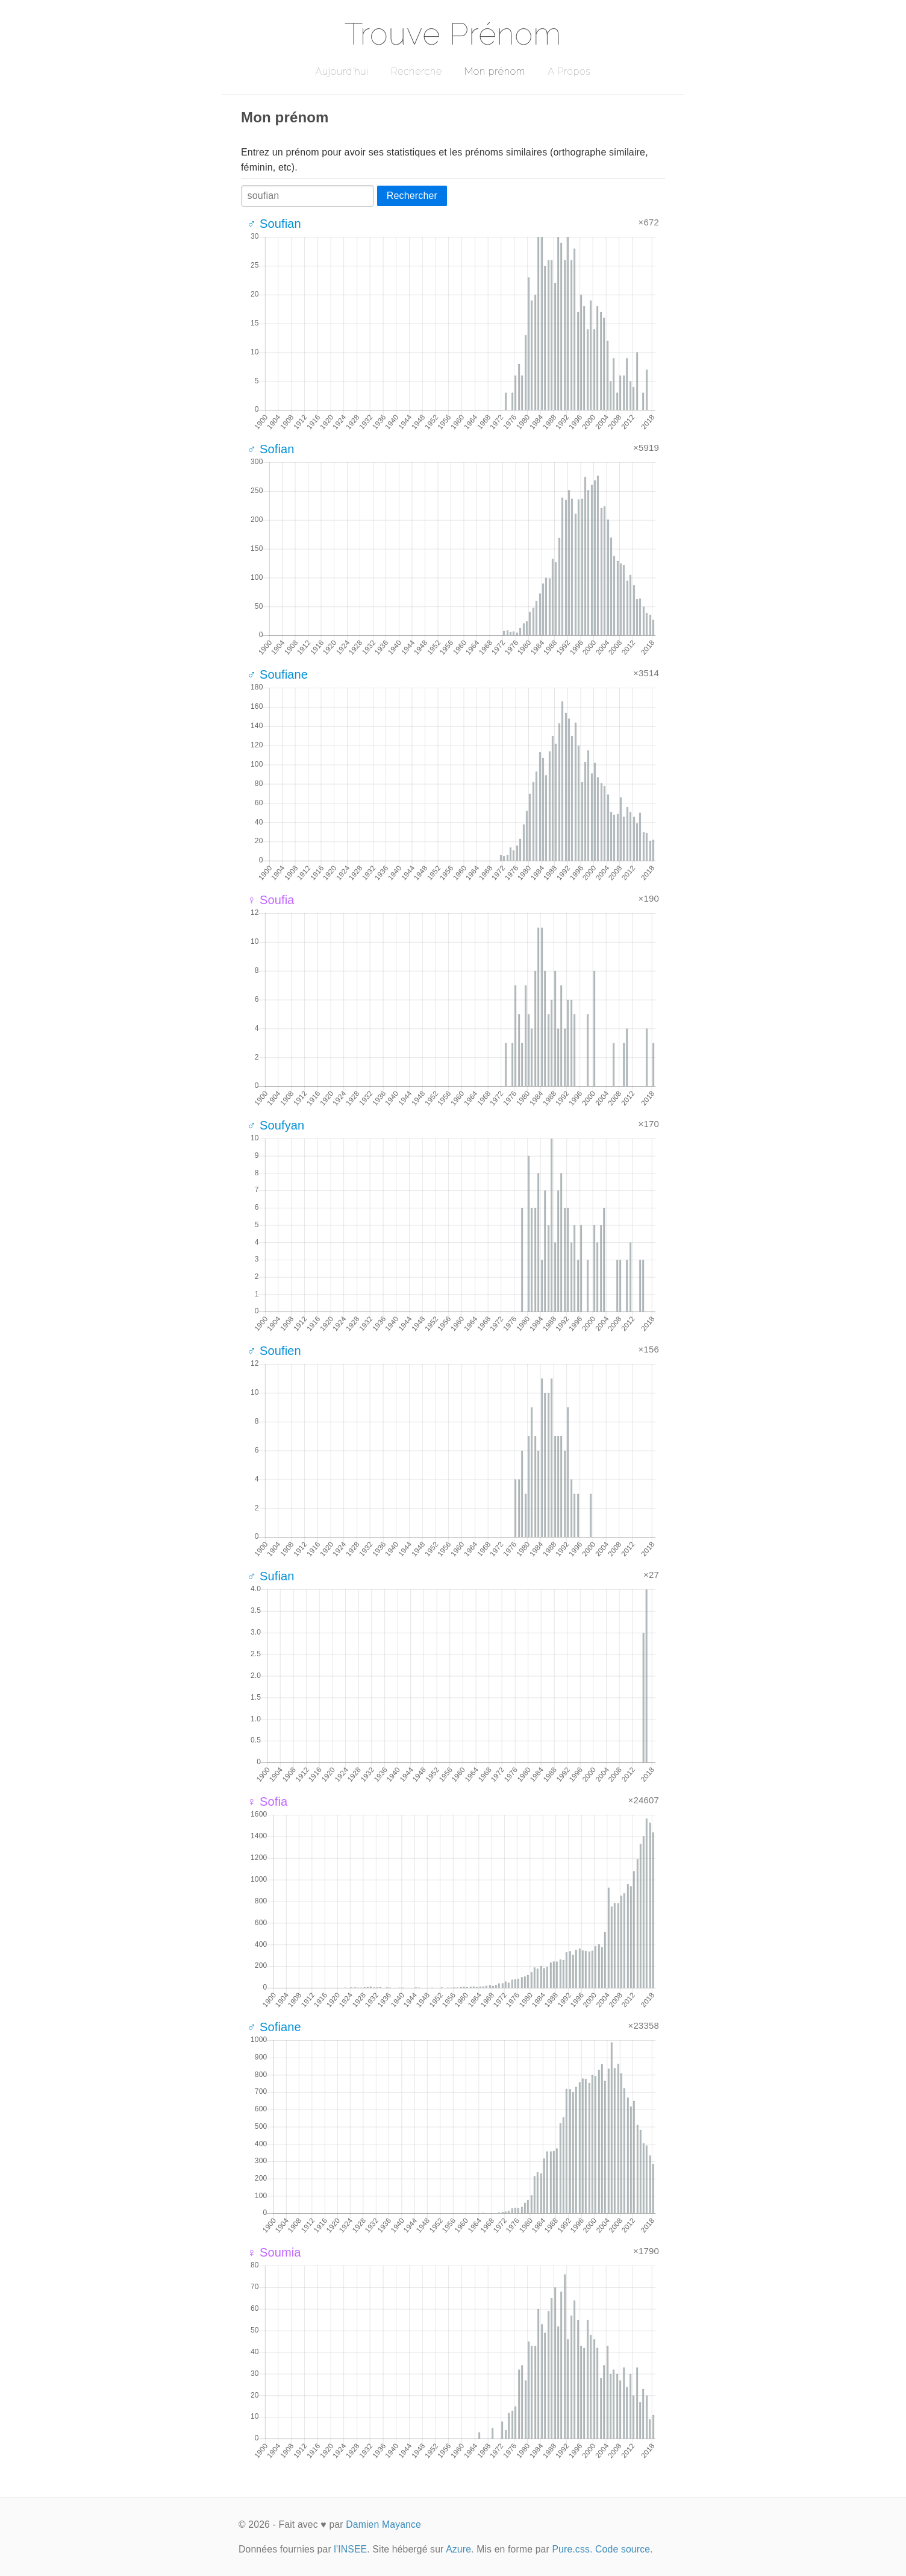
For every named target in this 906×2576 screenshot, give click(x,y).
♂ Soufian (274, 223)
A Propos (569, 71)
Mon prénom (494, 71)
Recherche (416, 71)
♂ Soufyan (275, 1125)
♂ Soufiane (277, 674)
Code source (622, 2549)
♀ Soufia (271, 899)
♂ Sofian (271, 449)
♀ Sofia (267, 1801)
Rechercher (412, 195)
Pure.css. (572, 2549)
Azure (458, 2549)
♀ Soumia (274, 2252)
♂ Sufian (271, 1576)
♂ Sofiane (274, 2027)
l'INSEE (350, 2549)
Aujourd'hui (342, 71)
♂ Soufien (274, 1350)
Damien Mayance (383, 2524)
